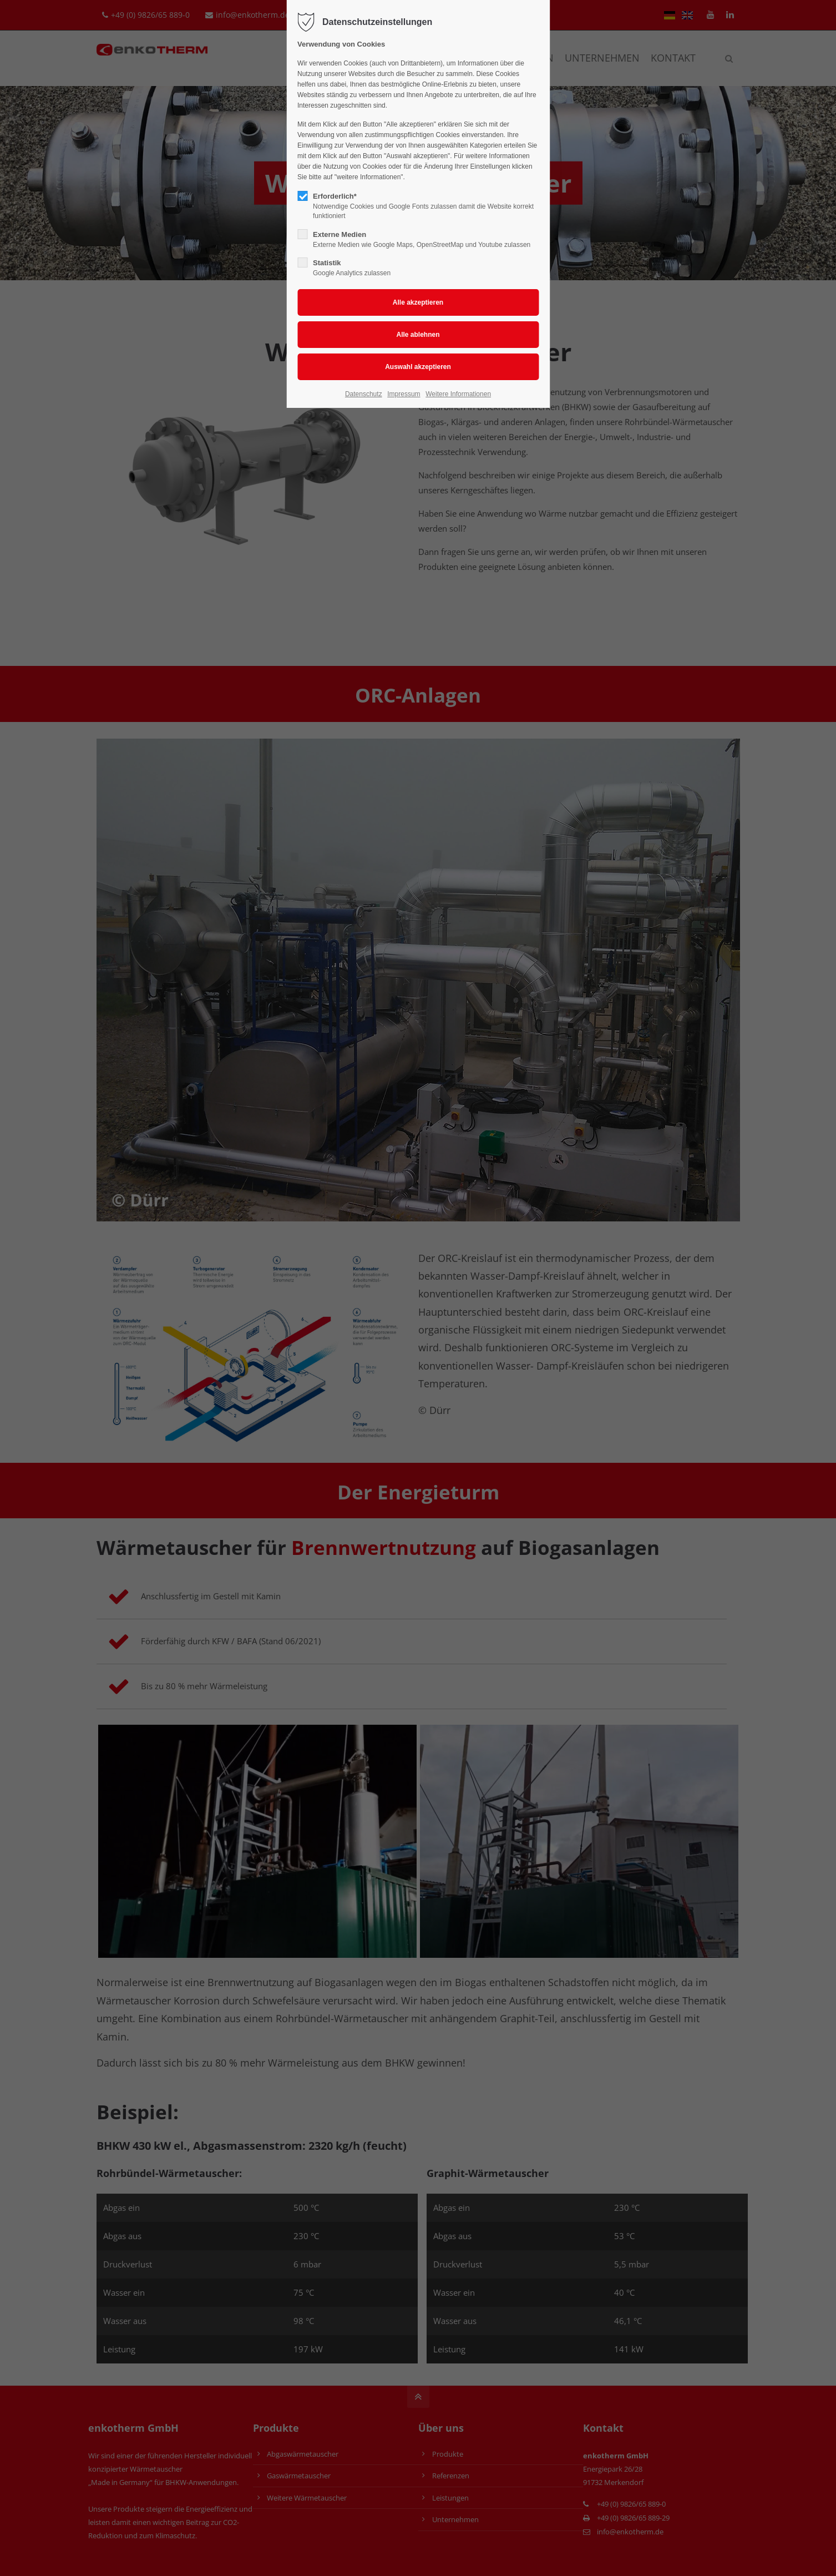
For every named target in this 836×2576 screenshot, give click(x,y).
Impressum (403, 394)
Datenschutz (363, 394)
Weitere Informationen (458, 394)
